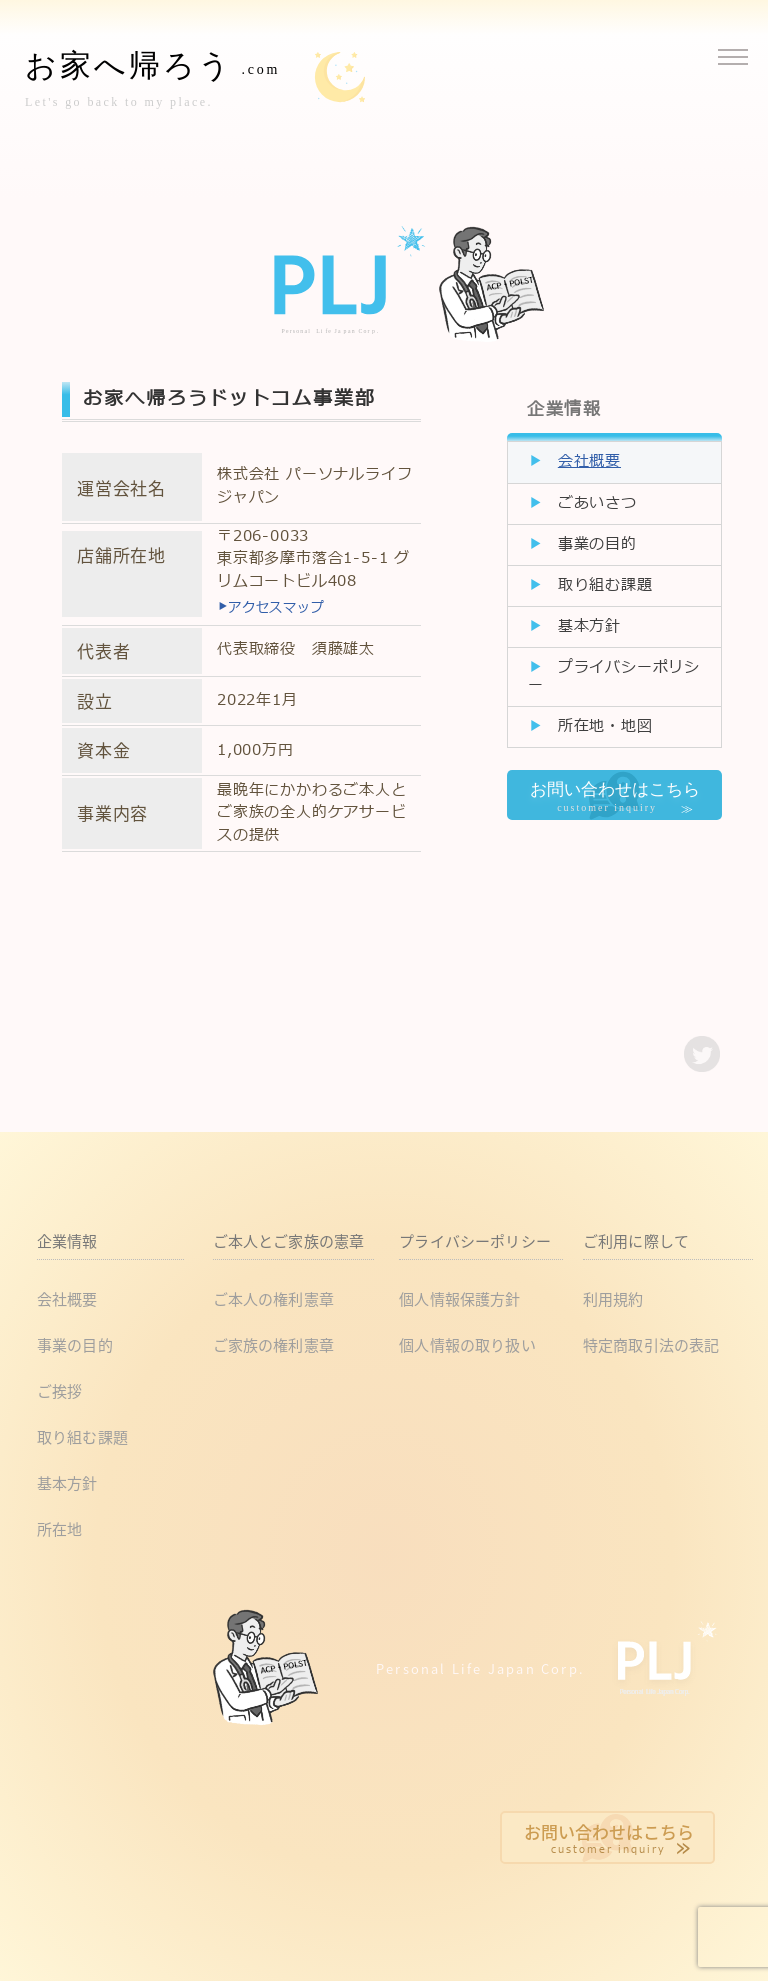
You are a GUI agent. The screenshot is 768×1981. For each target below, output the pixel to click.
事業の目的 (597, 544)
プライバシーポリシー (614, 676)
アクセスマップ (271, 608)
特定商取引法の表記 (651, 1344)
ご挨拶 (59, 1390)
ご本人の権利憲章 (273, 1298)
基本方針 (589, 626)
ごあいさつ (597, 503)
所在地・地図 (605, 726)
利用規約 (613, 1298)
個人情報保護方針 (459, 1298)
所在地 (59, 1528)
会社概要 (589, 461)
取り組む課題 (605, 585)
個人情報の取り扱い (467, 1344)
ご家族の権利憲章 (273, 1344)
